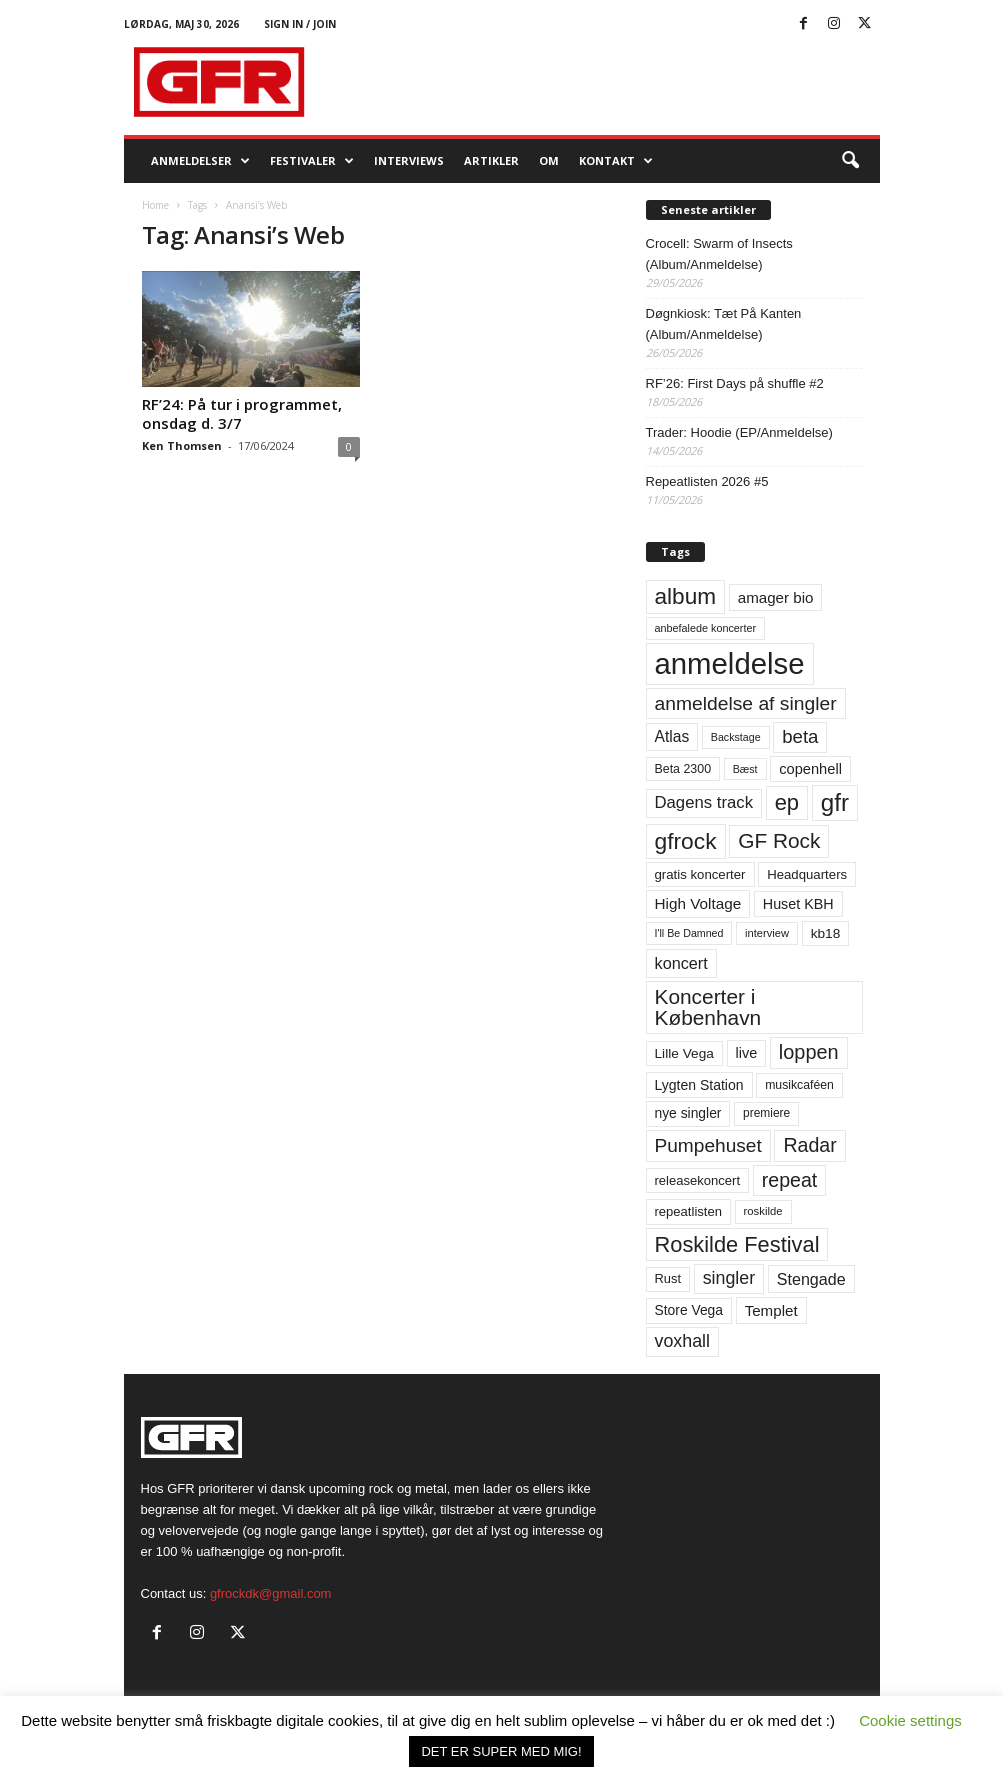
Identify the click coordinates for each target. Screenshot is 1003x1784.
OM (549, 160)
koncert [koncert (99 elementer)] (681, 963)
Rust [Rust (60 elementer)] (668, 1278)
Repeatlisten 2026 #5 (707, 481)
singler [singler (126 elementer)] (729, 1278)
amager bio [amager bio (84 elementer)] (776, 597)
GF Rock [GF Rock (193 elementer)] (779, 840)
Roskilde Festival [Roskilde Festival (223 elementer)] (737, 1244)
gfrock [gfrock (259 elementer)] (686, 841)
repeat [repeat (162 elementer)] (790, 1180)
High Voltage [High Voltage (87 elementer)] (698, 903)
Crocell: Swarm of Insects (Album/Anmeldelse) (719, 254)
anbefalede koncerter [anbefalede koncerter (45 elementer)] (706, 628)
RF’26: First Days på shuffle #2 (735, 383)
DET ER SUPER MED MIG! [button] (501, 1751)
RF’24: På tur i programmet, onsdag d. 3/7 (242, 413)
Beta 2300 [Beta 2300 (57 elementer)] (683, 769)
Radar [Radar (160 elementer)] (809, 1145)
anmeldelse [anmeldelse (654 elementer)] (730, 663)
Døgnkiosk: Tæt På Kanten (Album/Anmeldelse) (724, 324)
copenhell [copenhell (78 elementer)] (810, 769)
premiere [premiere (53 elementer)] (766, 1113)
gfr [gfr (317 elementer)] (835, 802)
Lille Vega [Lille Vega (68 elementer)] (684, 1053)
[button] (850, 161)
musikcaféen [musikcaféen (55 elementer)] (799, 1085)
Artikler (491, 160)
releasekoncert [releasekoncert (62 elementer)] (698, 1180)
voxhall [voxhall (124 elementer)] (683, 1341)
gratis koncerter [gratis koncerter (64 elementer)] (700, 874)
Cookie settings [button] (910, 1720)
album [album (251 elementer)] (686, 596)
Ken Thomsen (182, 445)
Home (155, 205)
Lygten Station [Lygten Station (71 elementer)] (699, 1085)
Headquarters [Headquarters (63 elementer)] (807, 874)
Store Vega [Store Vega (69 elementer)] (689, 1310)
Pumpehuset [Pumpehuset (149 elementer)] (708, 1145)
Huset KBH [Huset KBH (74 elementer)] (798, 904)
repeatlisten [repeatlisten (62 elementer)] (688, 1211)
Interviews (409, 160)
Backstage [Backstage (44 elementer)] (736, 737)
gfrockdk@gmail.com (271, 1593)
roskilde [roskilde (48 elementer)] (763, 1211)
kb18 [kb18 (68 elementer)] (826, 933)
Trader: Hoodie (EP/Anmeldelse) (739, 432)
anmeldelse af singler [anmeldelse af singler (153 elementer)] (746, 703)
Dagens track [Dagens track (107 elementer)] (704, 802)
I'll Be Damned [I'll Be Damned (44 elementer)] (689, 933)
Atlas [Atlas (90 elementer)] (672, 736)
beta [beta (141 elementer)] (800, 736)
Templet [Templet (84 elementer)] (771, 1310)
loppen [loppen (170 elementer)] (809, 1052)
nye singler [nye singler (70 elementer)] (688, 1113)
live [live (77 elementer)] (747, 1053)
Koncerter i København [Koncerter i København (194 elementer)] (708, 1007)
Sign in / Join (300, 24)
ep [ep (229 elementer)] (787, 802)
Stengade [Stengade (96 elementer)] (811, 1279)
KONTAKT (616, 161)
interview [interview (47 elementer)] (767, 933)
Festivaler (312, 161)
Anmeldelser (200, 161)
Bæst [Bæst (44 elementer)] (745, 769)
